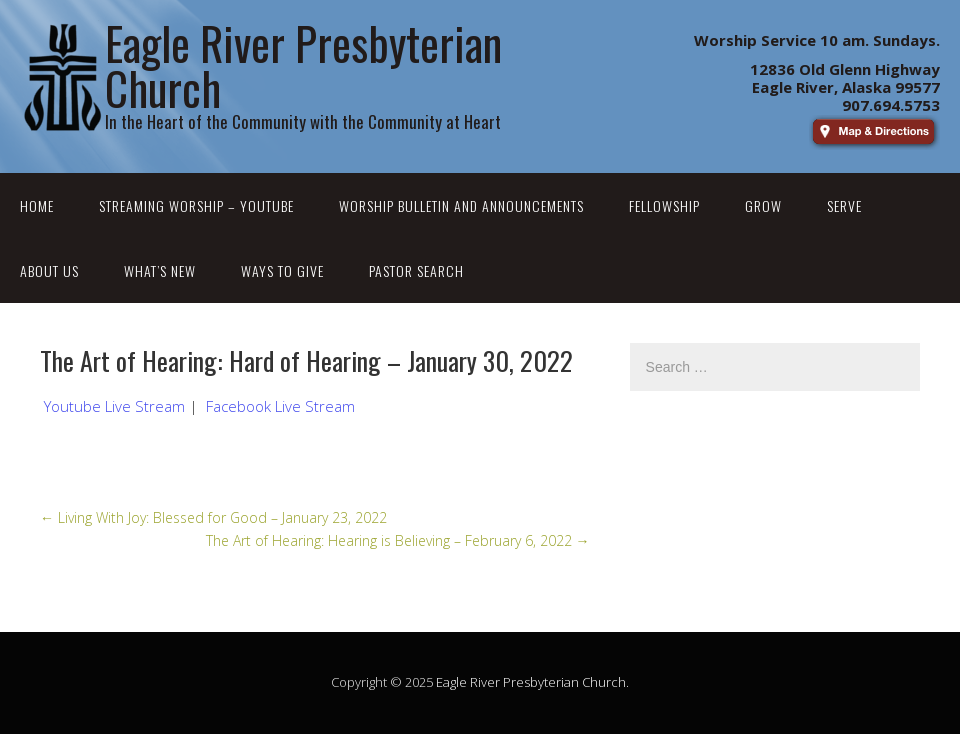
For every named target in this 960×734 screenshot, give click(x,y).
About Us (49, 270)
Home (37, 205)
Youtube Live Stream (114, 406)
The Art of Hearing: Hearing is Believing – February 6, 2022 (398, 540)
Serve (844, 205)
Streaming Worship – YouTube (196, 205)
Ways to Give (282, 270)
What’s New (160, 270)
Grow (763, 205)
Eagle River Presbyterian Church (531, 682)
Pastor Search (416, 270)
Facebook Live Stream (280, 406)
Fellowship (664, 205)
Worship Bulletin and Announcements (461, 205)
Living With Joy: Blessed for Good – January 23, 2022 (213, 517)
